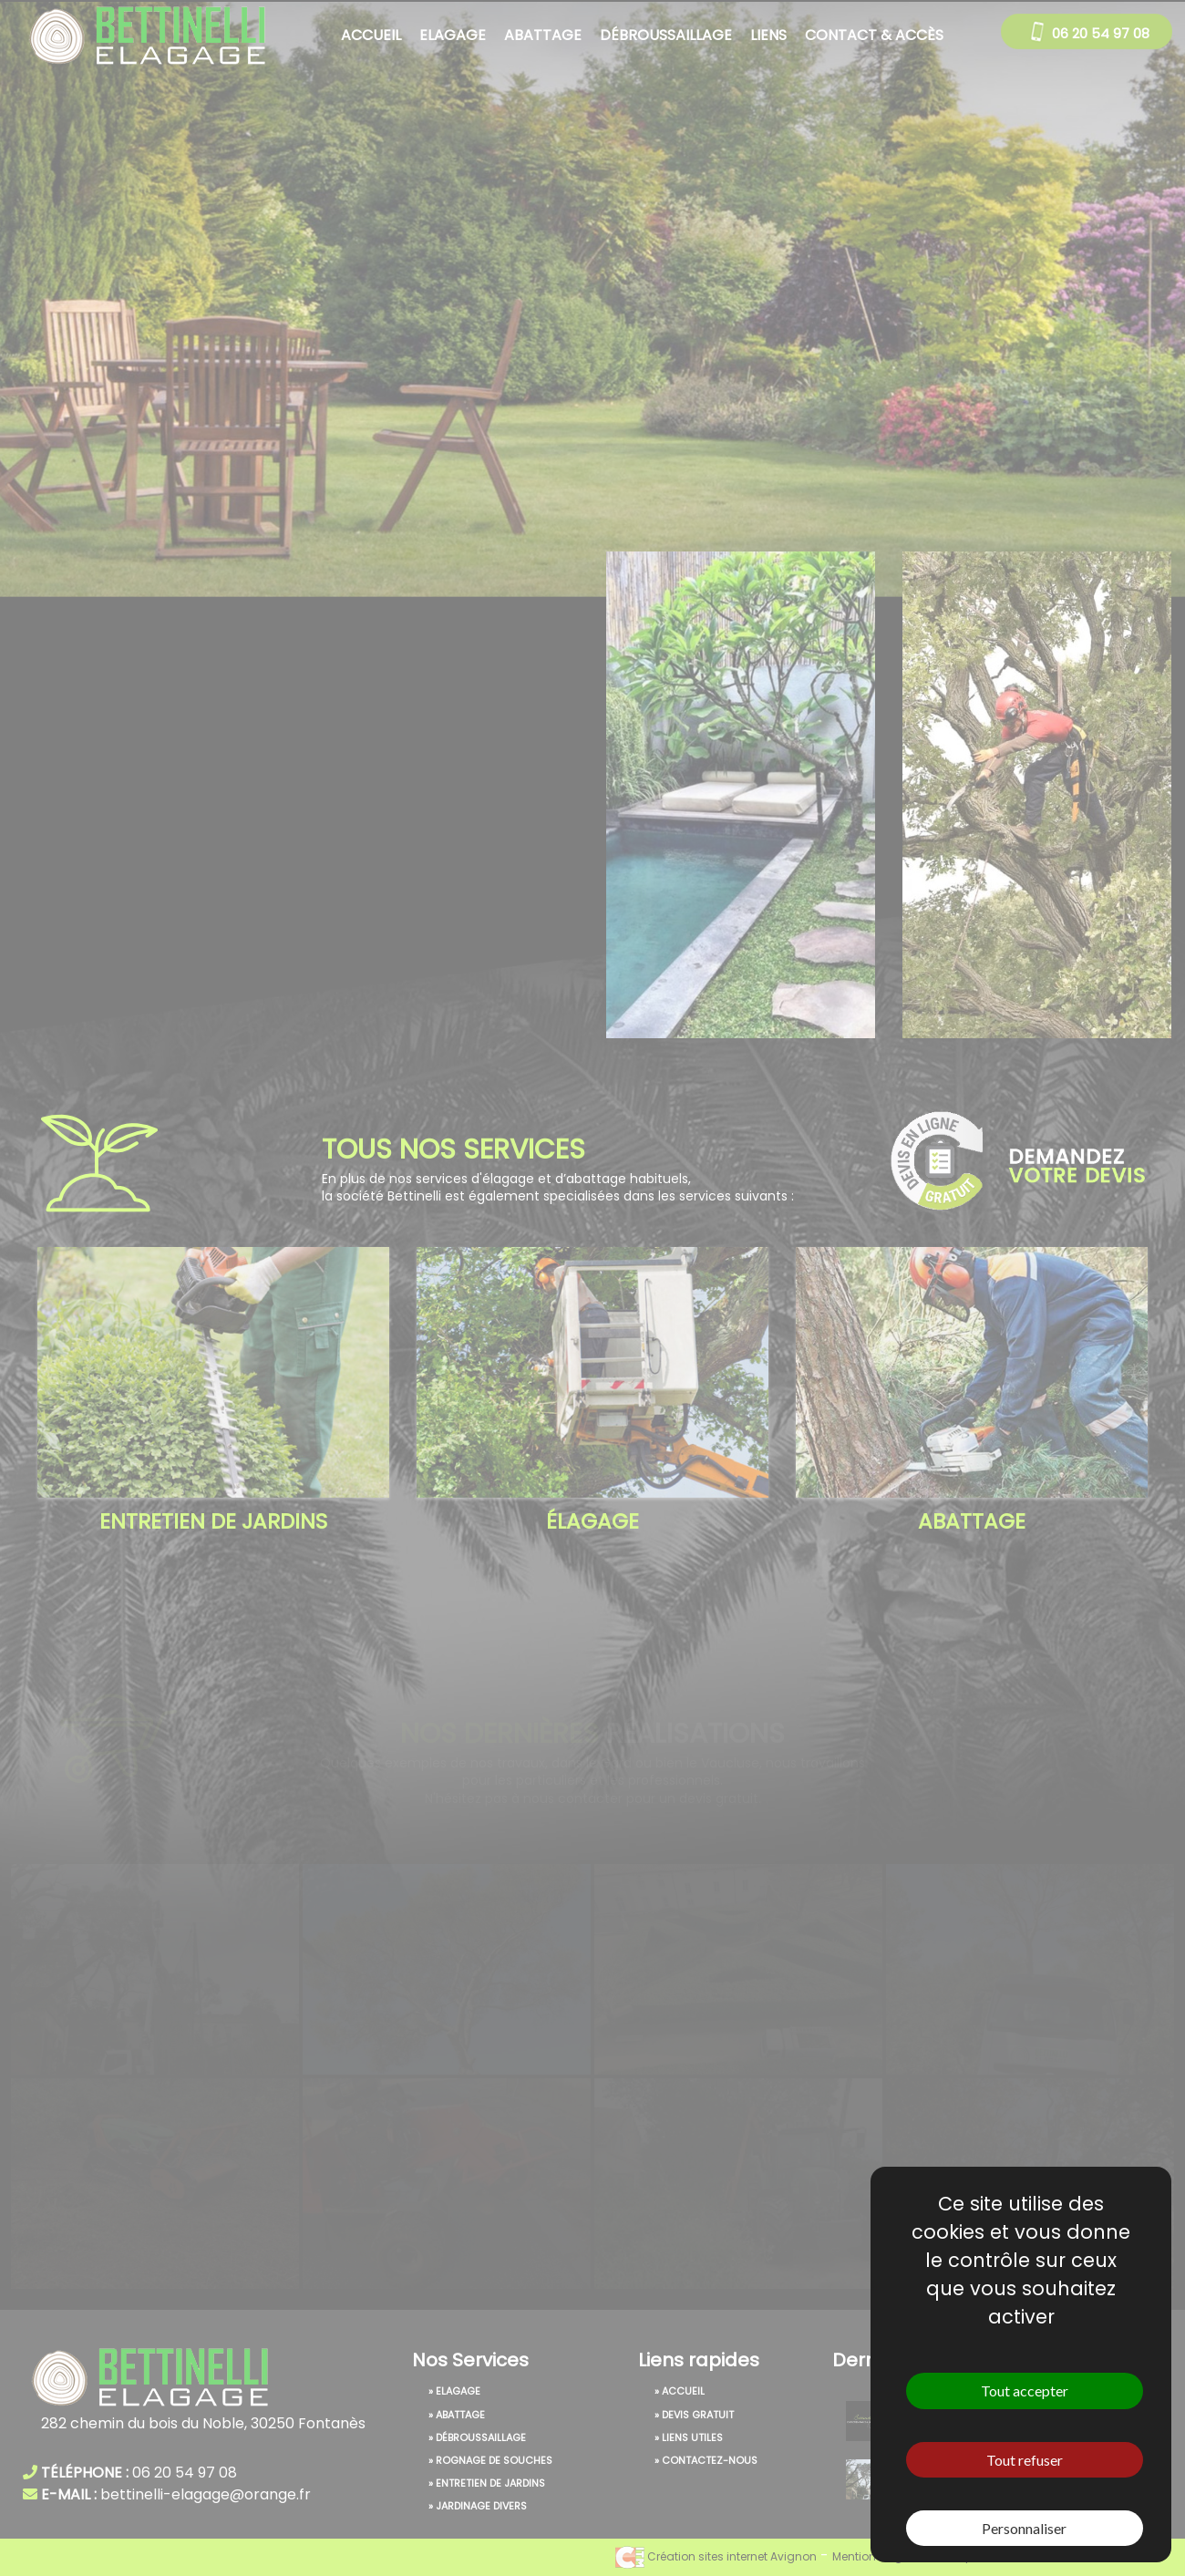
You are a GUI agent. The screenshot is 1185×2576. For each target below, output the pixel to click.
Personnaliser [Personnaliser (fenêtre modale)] (1024, 2528)
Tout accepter (1024, 2390)
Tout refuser (1024, 2459)
